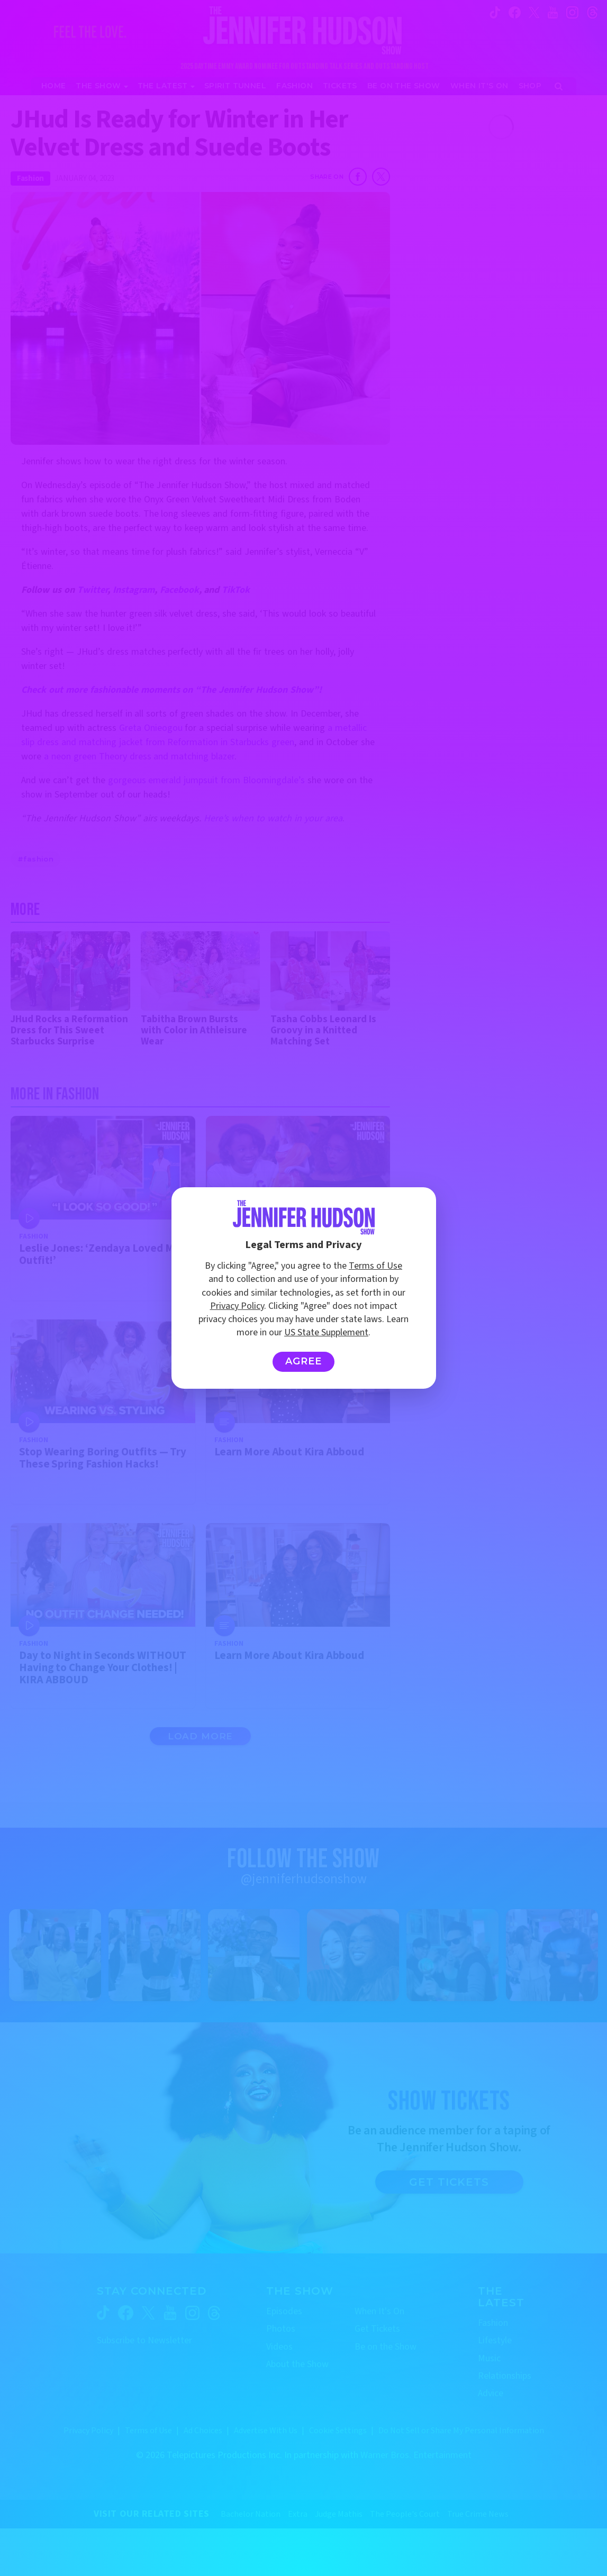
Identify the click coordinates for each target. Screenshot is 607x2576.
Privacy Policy (237, 1306)
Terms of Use (375, 1265)
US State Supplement (326, 1332)
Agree (303, 1361)
